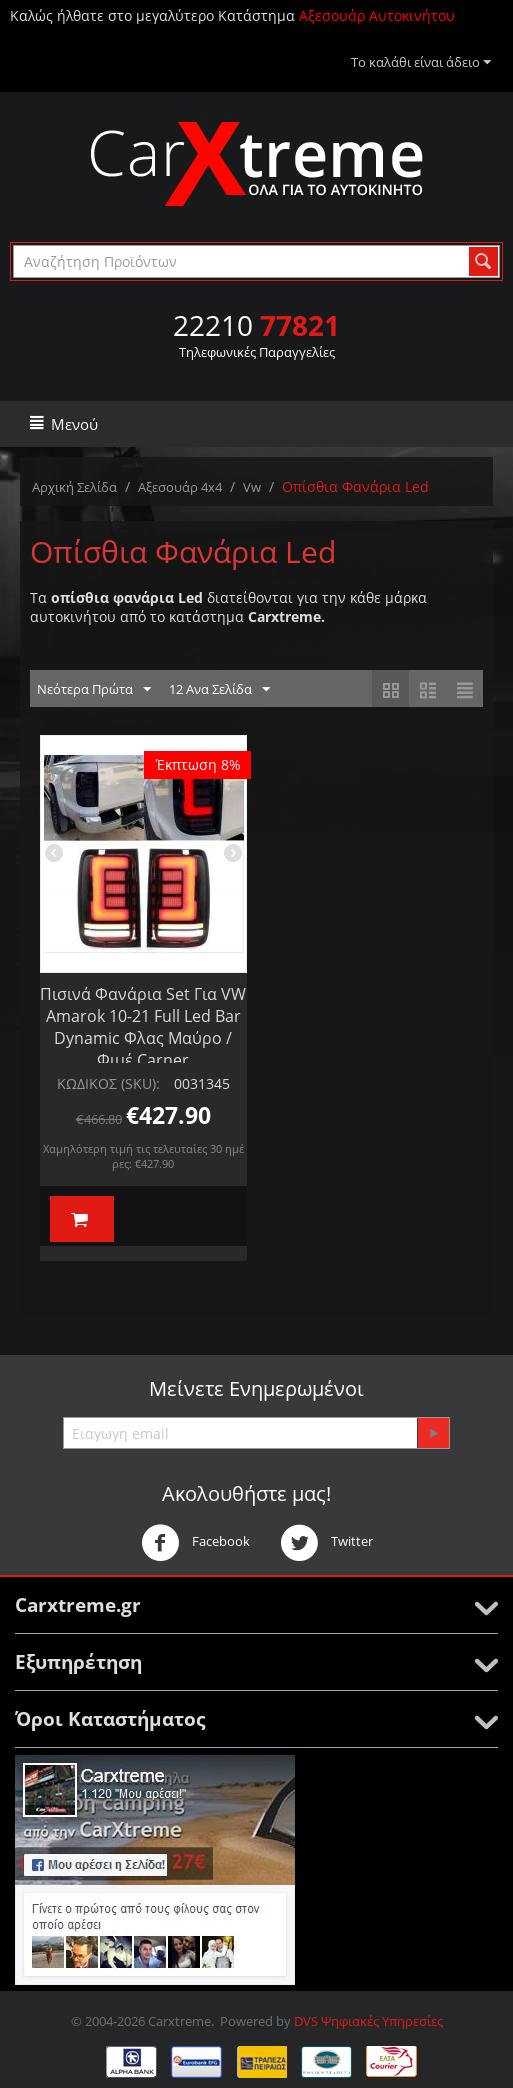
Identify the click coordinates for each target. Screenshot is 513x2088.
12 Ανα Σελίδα (219, 690)
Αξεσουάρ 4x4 (180, 487)
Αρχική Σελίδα (74, 487)
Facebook (195, 1543)
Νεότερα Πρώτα (94, 690)
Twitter (326, 1543)
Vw (252, 487)
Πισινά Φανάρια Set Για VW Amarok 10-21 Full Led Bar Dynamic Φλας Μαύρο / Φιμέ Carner (143, 1027)
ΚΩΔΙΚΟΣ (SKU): (108, 1083)
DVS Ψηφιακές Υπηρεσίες (368, 2021)
